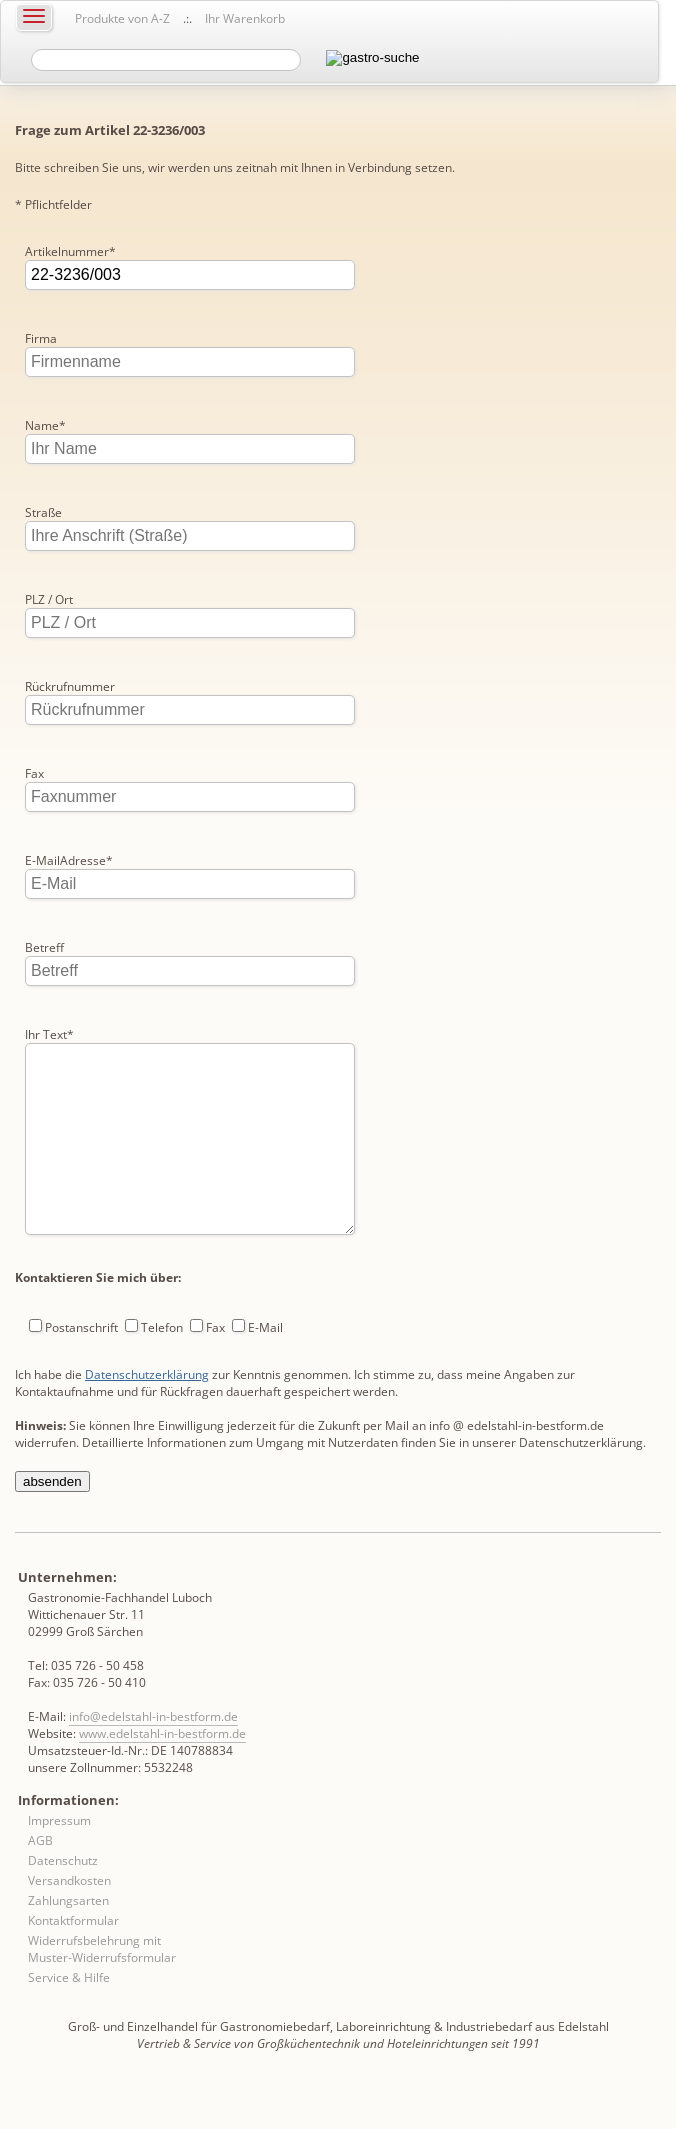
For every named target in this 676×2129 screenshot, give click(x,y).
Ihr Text (49, 1034)
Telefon (162, 1367)
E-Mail (265, 1367)
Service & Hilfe (69, 2017)
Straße (43, 512)
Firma (41, 338)
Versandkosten (69, 1920)
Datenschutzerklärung (147, 1414)
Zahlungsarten (68, 1940)
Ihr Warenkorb (245, 18)
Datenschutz (63, 1900)
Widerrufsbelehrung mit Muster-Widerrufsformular (102, 1989)
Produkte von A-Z (122, 18)
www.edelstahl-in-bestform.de (162, 1773)
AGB (40, 1880)
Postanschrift (81, 1367)
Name (45, 425)
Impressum (59, 1860)
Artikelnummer (70, 251)
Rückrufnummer (70, 686)
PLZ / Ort (49, 599)
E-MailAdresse (69, 860)
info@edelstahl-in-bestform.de (153, 1756)
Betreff (44, 947)
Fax (34, 773)
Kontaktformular (73, 1960)
